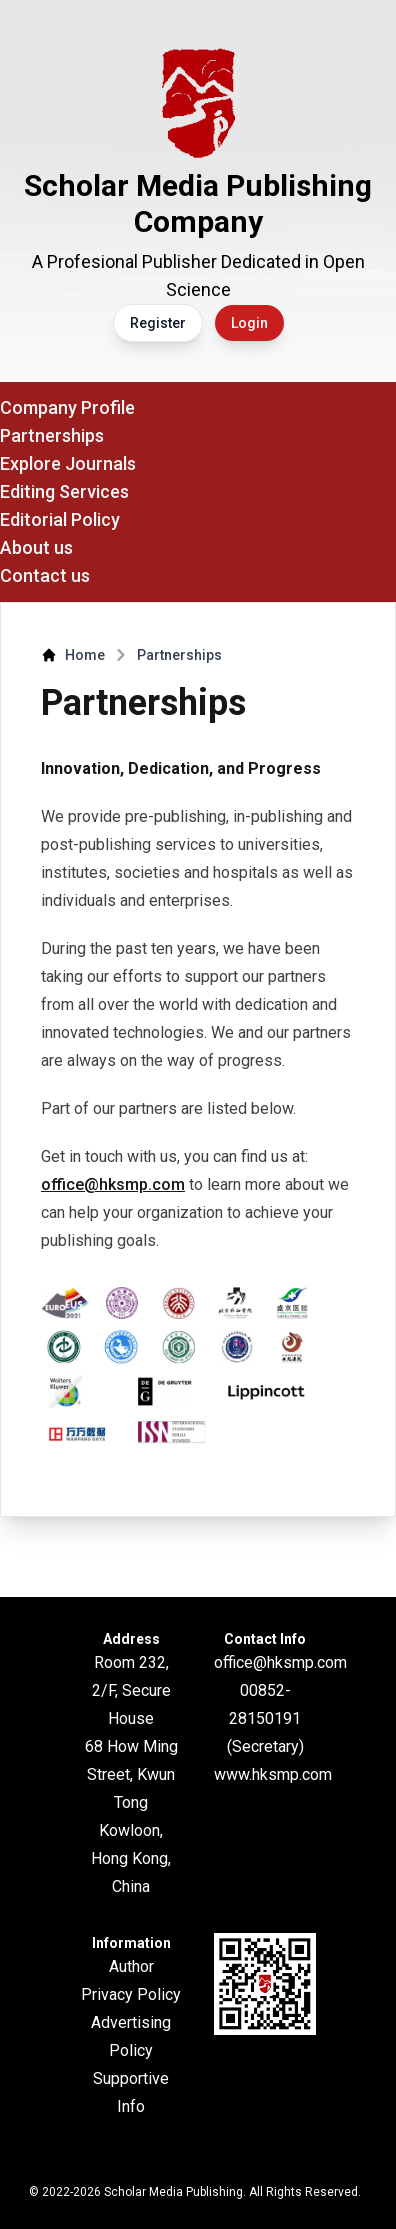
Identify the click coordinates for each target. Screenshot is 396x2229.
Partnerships (52, 435)
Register (158, 323)
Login (249, 323)
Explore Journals (68, 463)
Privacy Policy (131, 1994)
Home (85, 655)
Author (131, 1966)
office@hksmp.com (113, 1184)
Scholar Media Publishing (173, 2192)
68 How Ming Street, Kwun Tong (131, 1774)
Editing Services (64, 491)
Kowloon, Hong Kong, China (131, 1858)
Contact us (45, 575)
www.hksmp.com (273, 1774)
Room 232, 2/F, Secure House (131, 1690)
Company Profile (67, 407)
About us (36, 547)
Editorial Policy (60, 519)
